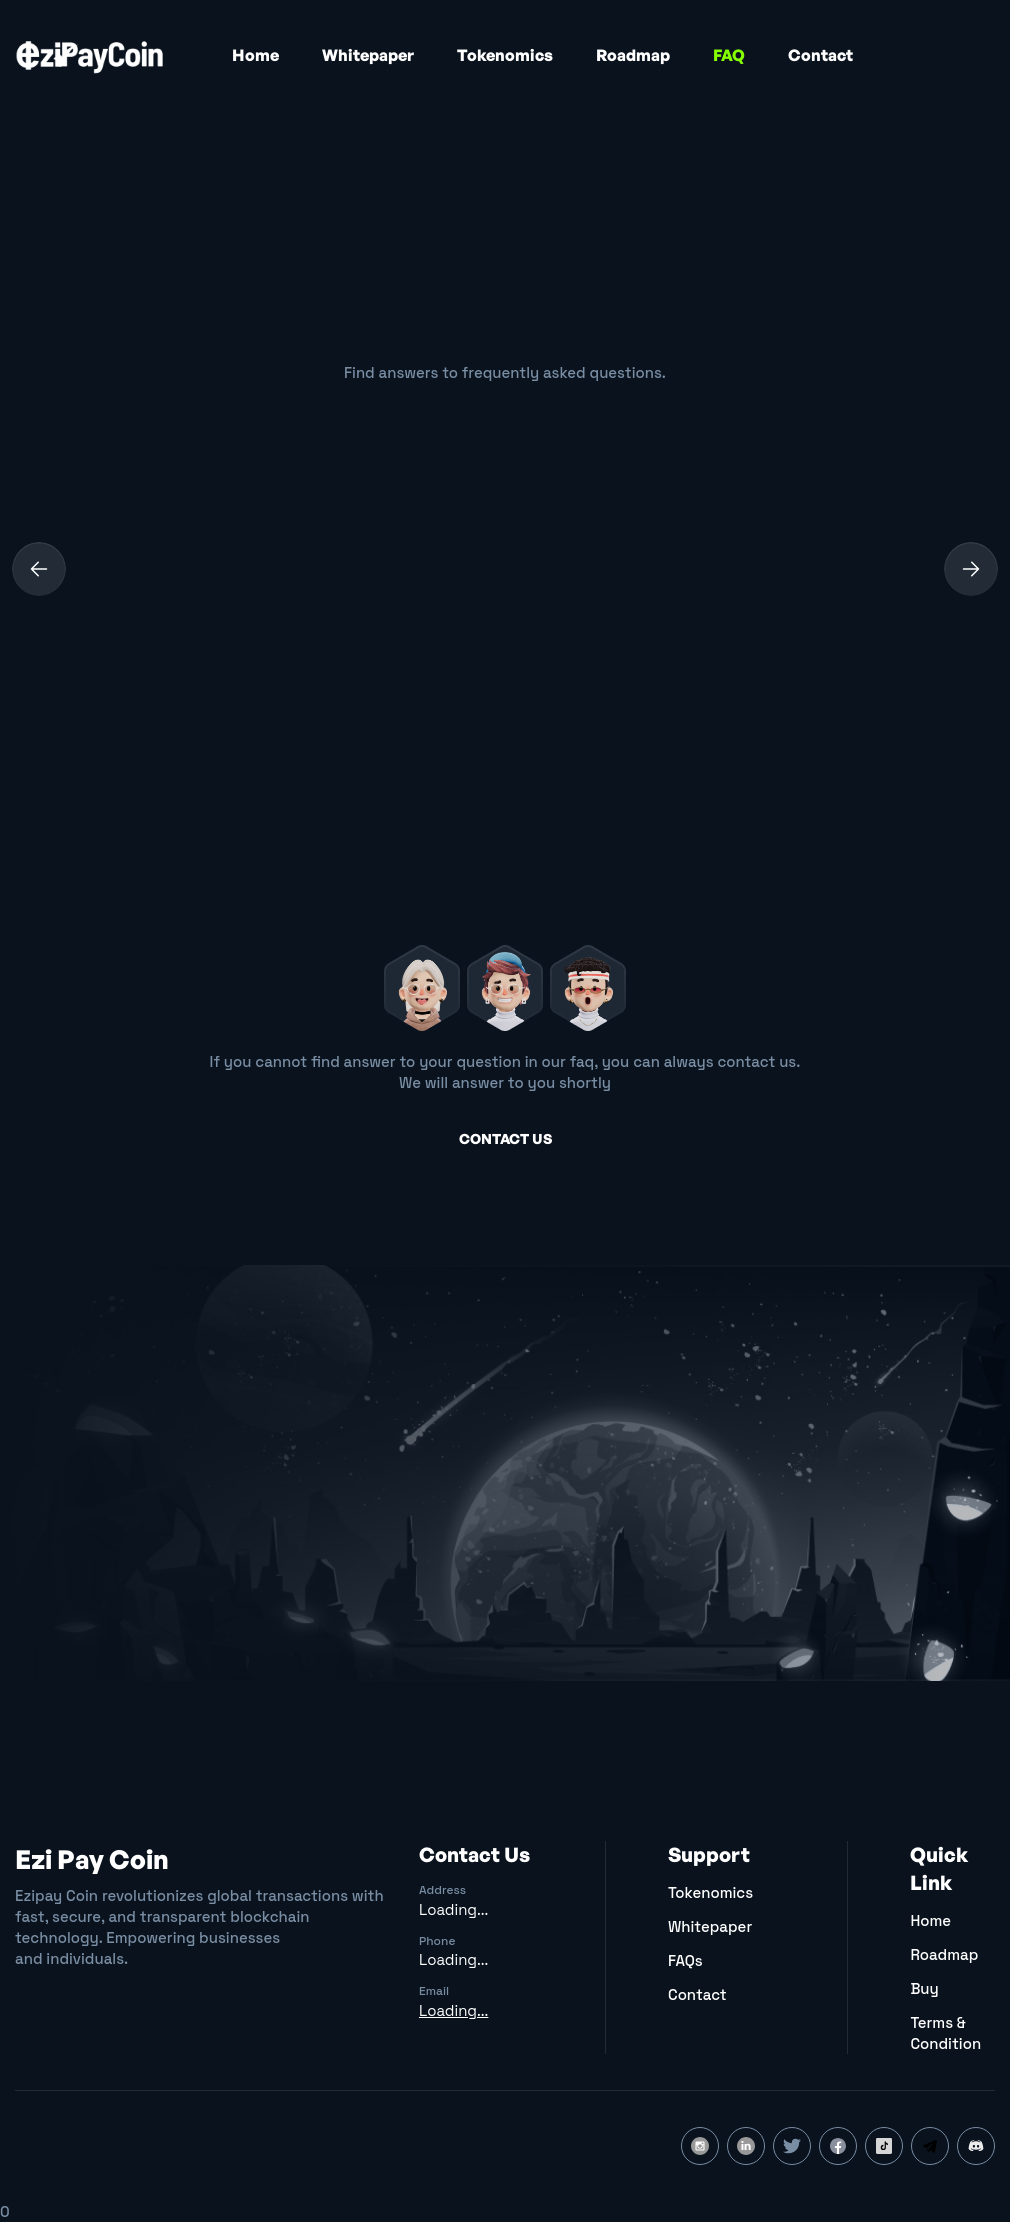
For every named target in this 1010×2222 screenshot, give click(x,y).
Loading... (453, 1909)
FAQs (685, 1960)
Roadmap (633, 55)
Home (255, 55)
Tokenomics (505, 55)
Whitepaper (368, 55)
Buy (924, 1988)
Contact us (505, 1138)
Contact (820, 55)
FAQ (729, 55)
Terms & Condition (945, 2033)
